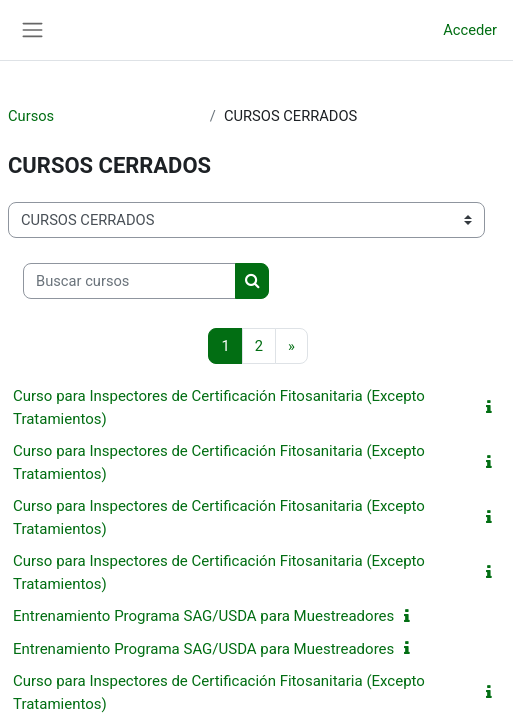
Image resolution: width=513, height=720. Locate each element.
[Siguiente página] (291, 346)
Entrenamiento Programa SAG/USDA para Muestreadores (203, 616)
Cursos (31, 116)
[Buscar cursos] (129, 281)
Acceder (470, 30)
